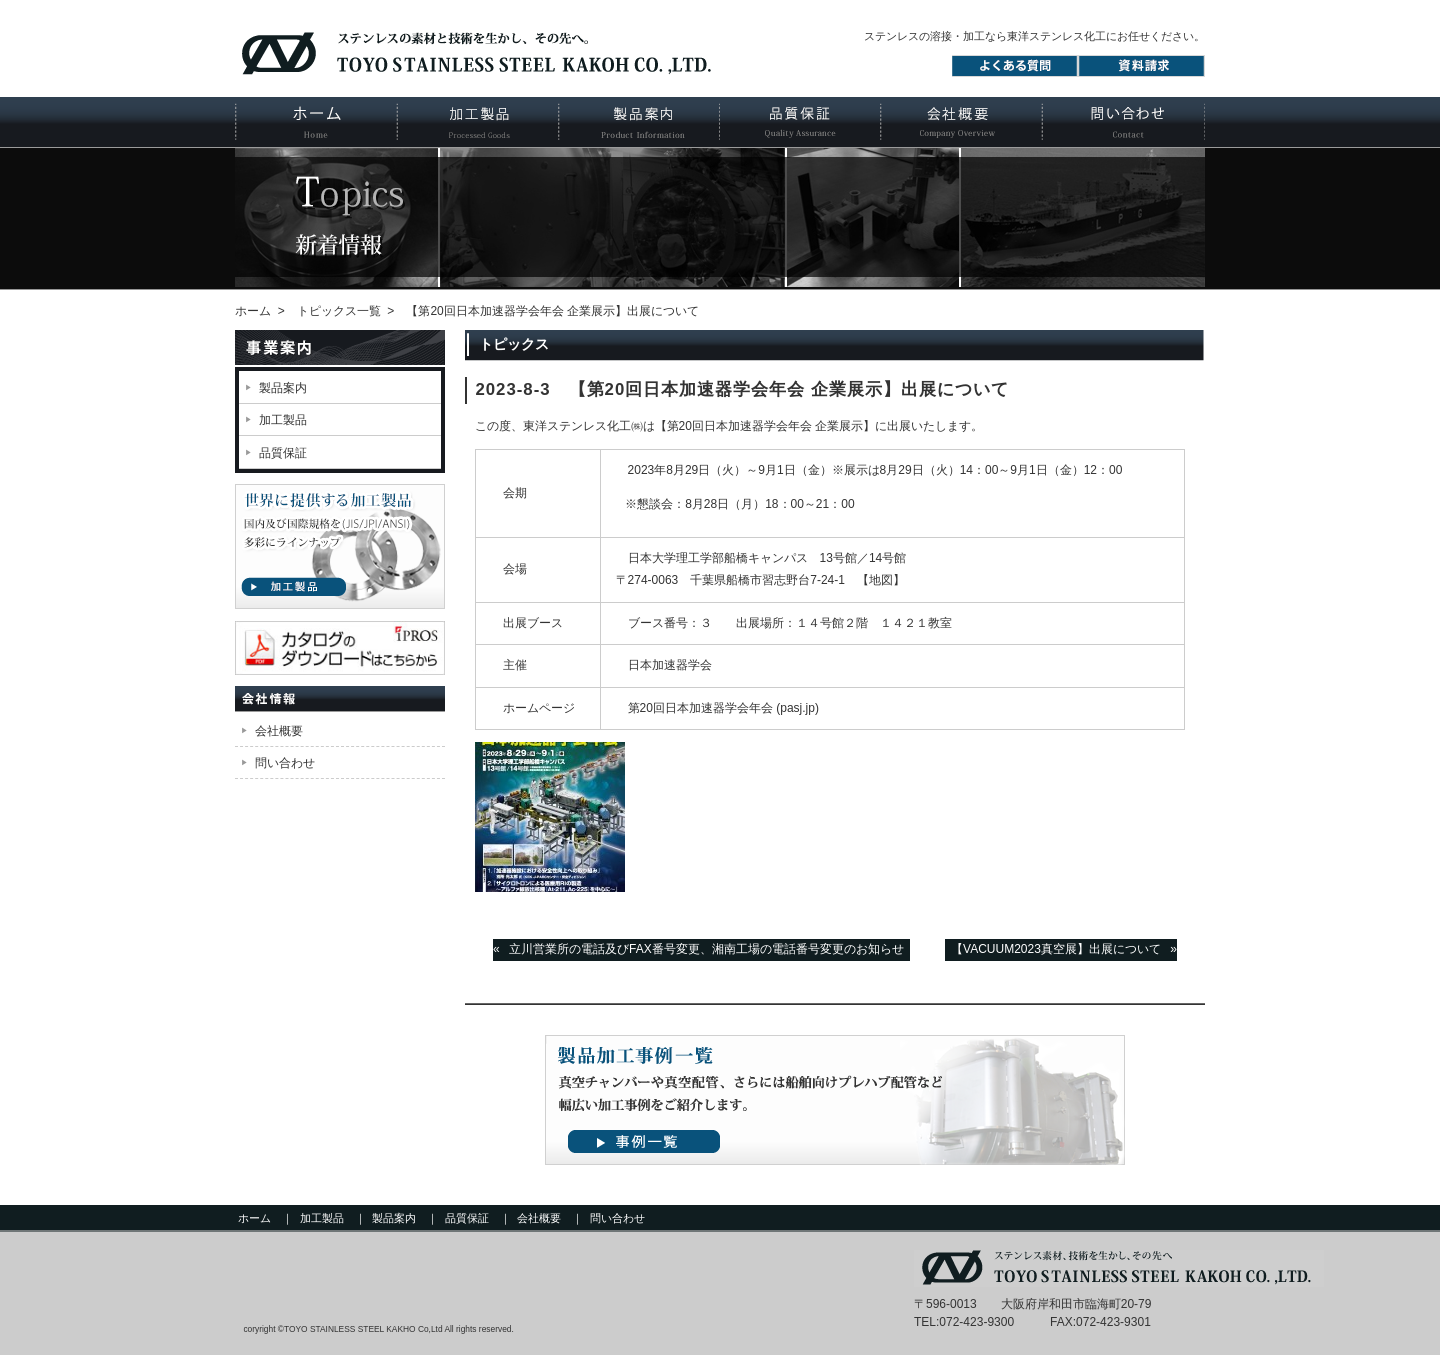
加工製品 (477, 122)
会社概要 (961, 122)
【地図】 (881, 580)
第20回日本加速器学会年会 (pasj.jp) (723, 708)
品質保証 (799, 122)
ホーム (316, 122)
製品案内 (638, 122)
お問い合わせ (1123, 122)
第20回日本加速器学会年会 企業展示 (765, 426)
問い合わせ (285, 763)
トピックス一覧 (339, 311)
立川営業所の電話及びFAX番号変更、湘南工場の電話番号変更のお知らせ (706, 949)
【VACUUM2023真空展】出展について (1056, 949)
